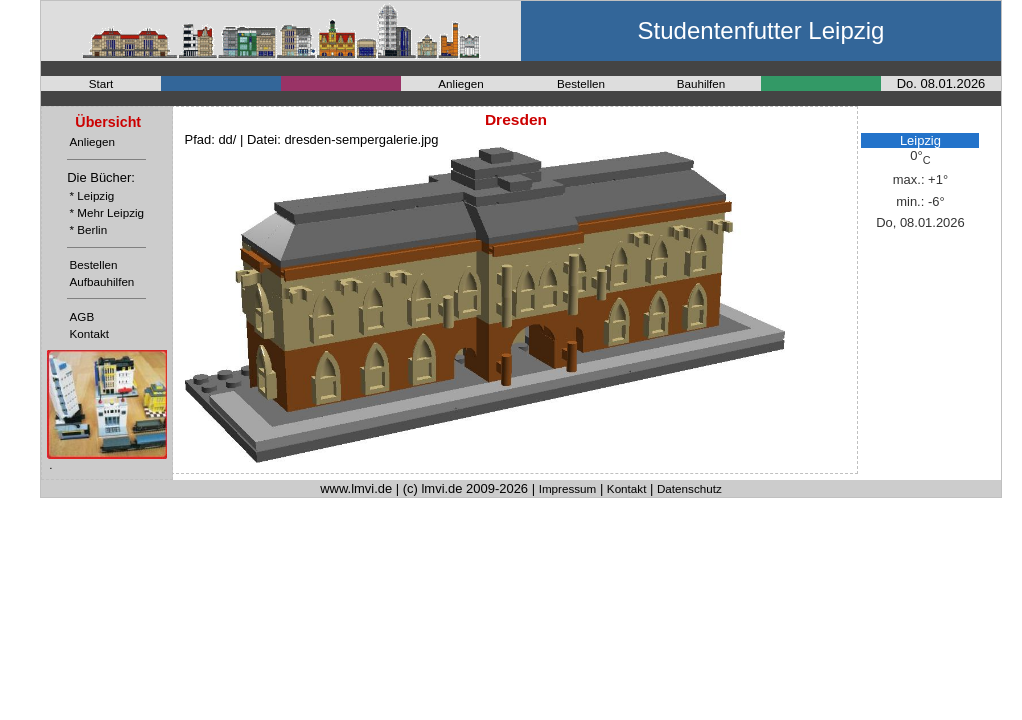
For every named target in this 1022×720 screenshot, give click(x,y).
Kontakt (90, 333)
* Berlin (89, 229)
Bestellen (581, 83)
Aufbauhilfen (102, 281)
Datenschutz (689, 488)
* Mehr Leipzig (107, 212)
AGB (82, 316)
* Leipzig (92, 195)
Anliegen (460, 83)
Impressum (568, 488)
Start (101, 83)
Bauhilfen (701, 83)
